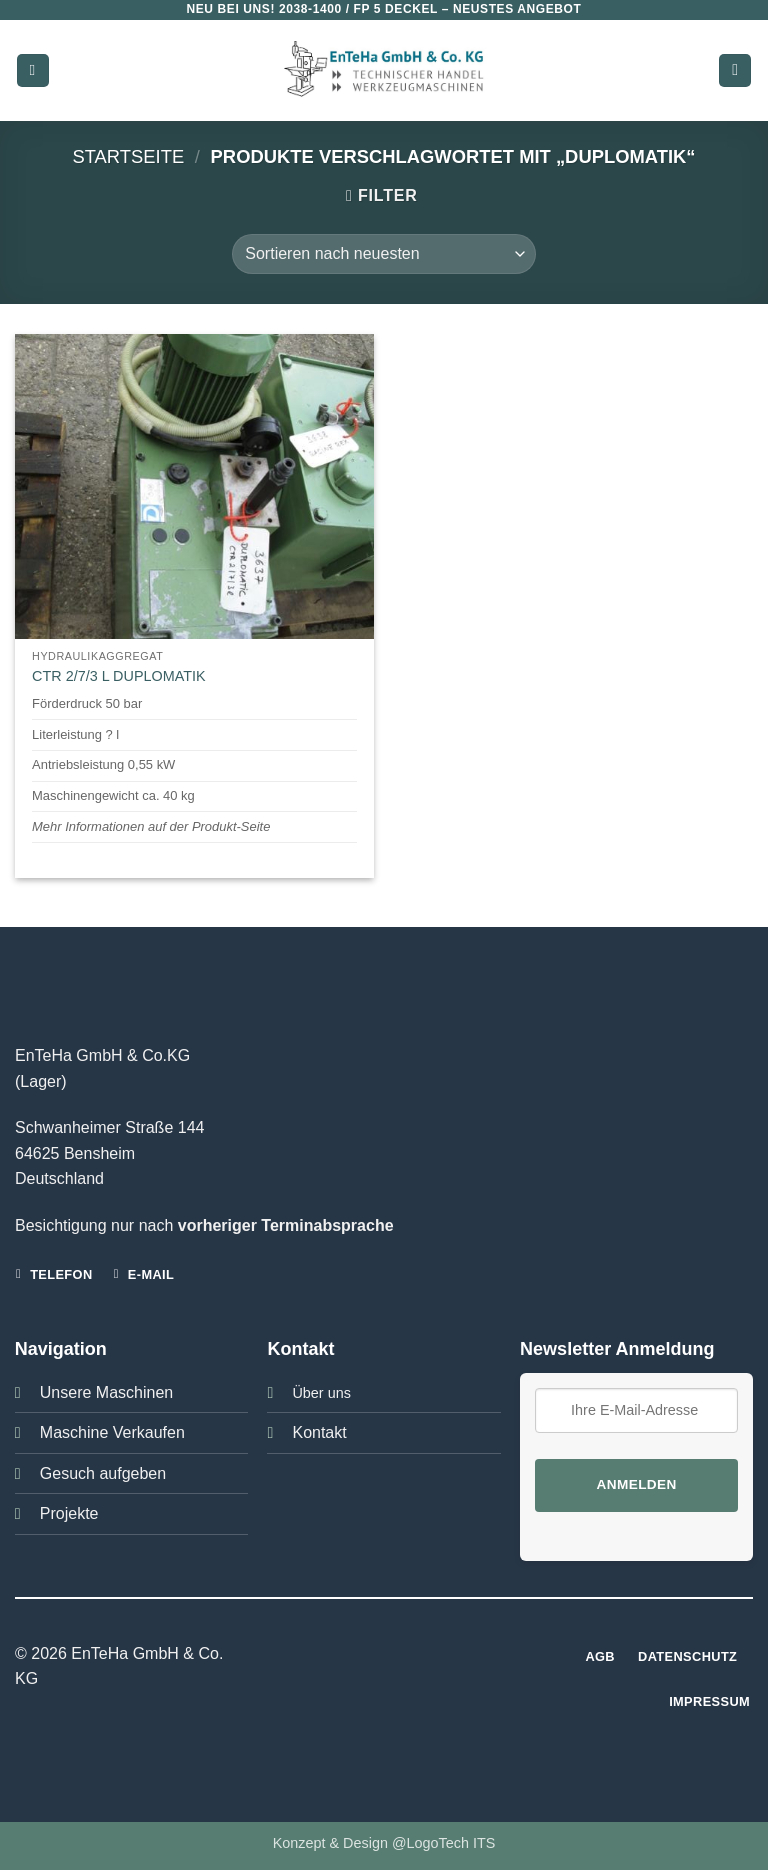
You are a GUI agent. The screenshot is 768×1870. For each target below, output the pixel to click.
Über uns (321, 1393)
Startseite (128, 156)
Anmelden (636, 1484)
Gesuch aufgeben (103, 1473)
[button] (33, 70)
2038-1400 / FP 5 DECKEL (358, 9)
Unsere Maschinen (106, 1392)
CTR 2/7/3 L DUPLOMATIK (119, 676)
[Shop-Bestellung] (383, 254)
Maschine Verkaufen (112, 1432)
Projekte (69, 1513)
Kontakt (319, 1432)
